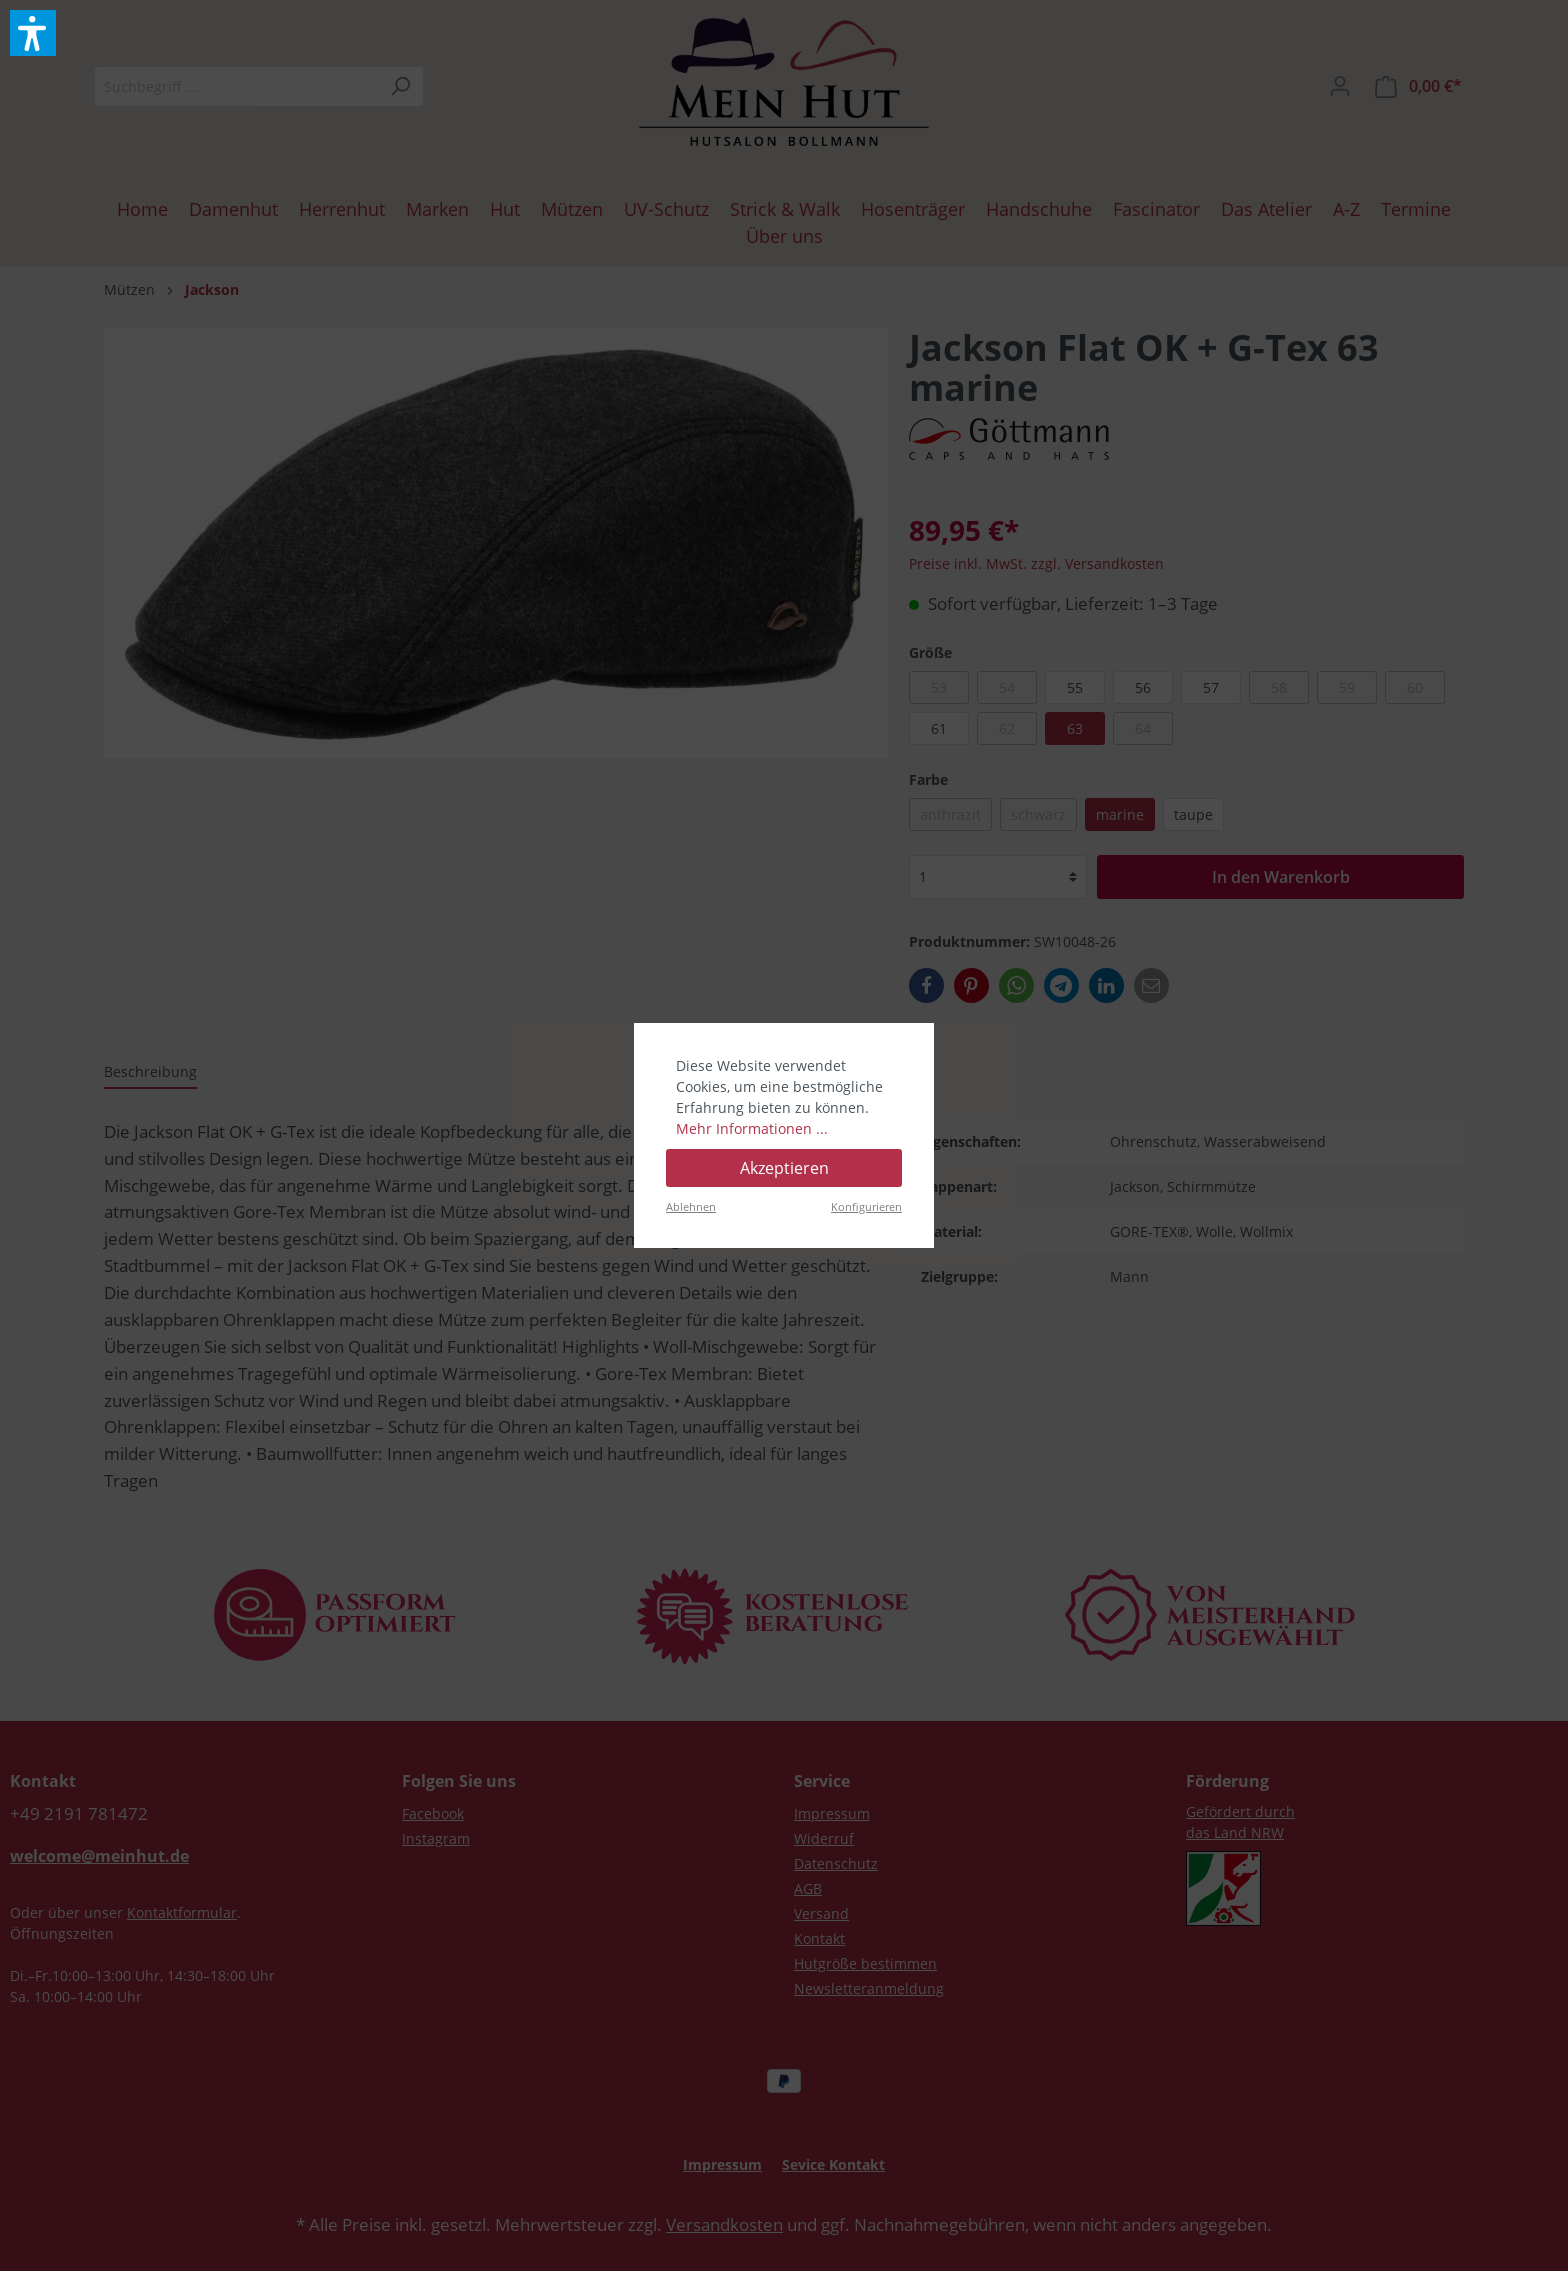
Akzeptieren (784, 1168)
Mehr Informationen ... (752, 1128)
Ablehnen (691, 1206)
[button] (33, 33)
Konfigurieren (866, 1206)
